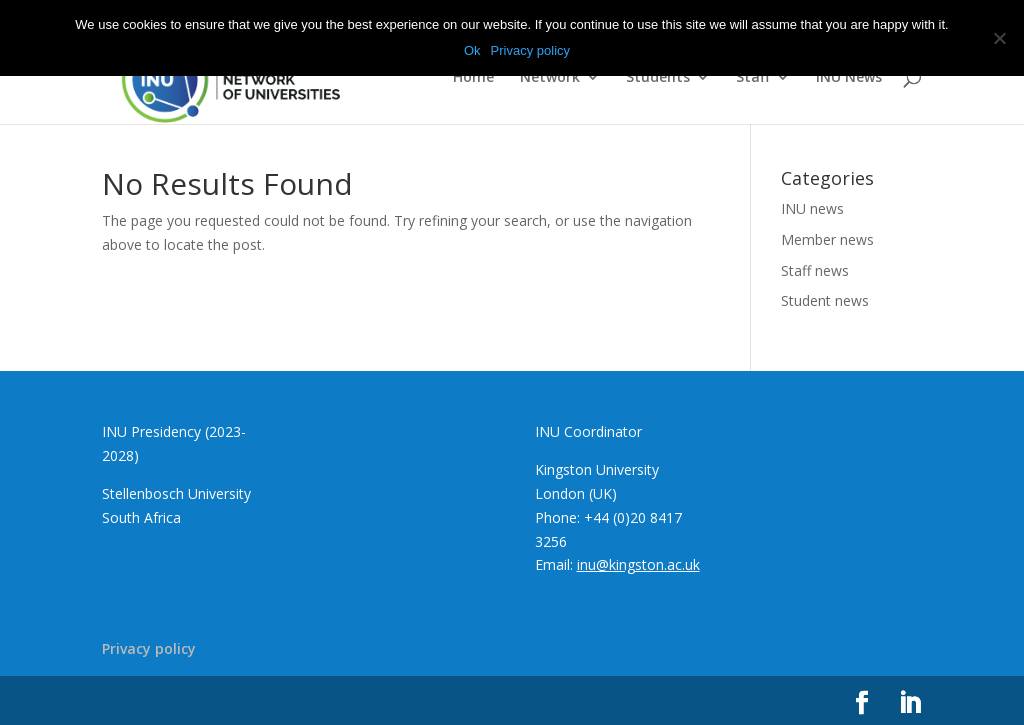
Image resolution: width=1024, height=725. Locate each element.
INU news (812, 208)
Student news (825, 300)
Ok (472, 50)
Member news (827, 239)
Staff (753, 78)
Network (550, 78)
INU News (849, 78)
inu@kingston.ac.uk (638, 564)
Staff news (815, 270)
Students (658, 78)
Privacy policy (149, 648)
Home (473, 78)
